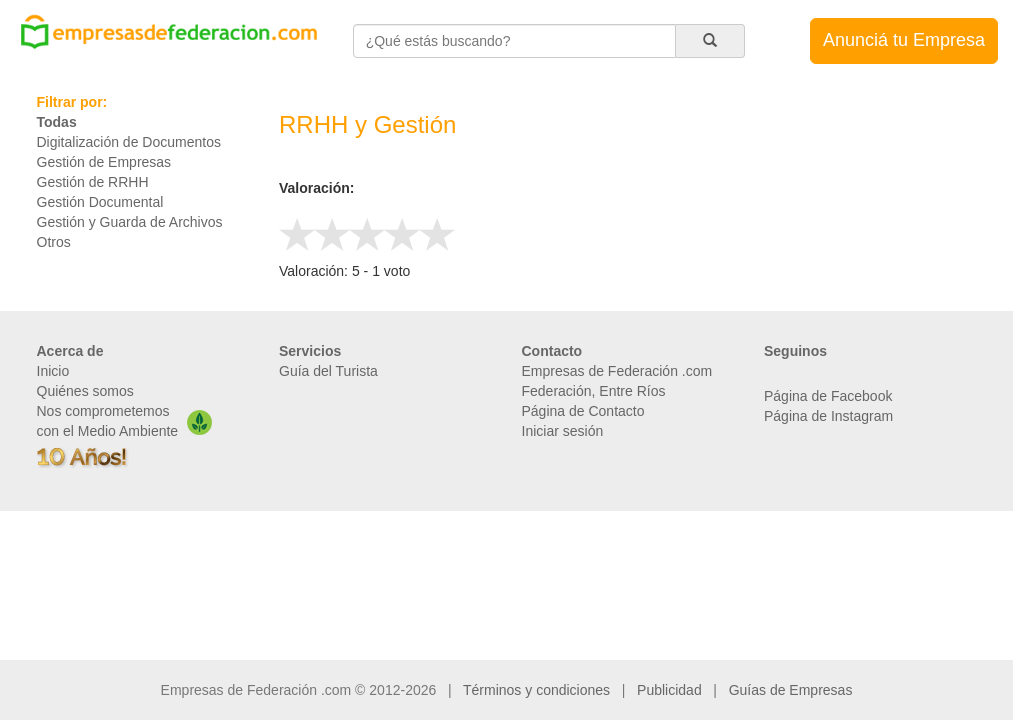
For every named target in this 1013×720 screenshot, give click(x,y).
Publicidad (669, 690)
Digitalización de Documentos (129, 142)
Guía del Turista (328, 371)
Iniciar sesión (563, 431)
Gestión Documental (100, 202)
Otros (54, 242)
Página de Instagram (828, 416)
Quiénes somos (85, 391)
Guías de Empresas (791, 690)
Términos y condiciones (536, 690)
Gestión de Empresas (104, 162)
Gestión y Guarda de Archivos (130, 222)
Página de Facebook (828, 396)
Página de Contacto (583, 411)
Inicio (53, 371)
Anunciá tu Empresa (904, 40)
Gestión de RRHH (93, 182)
